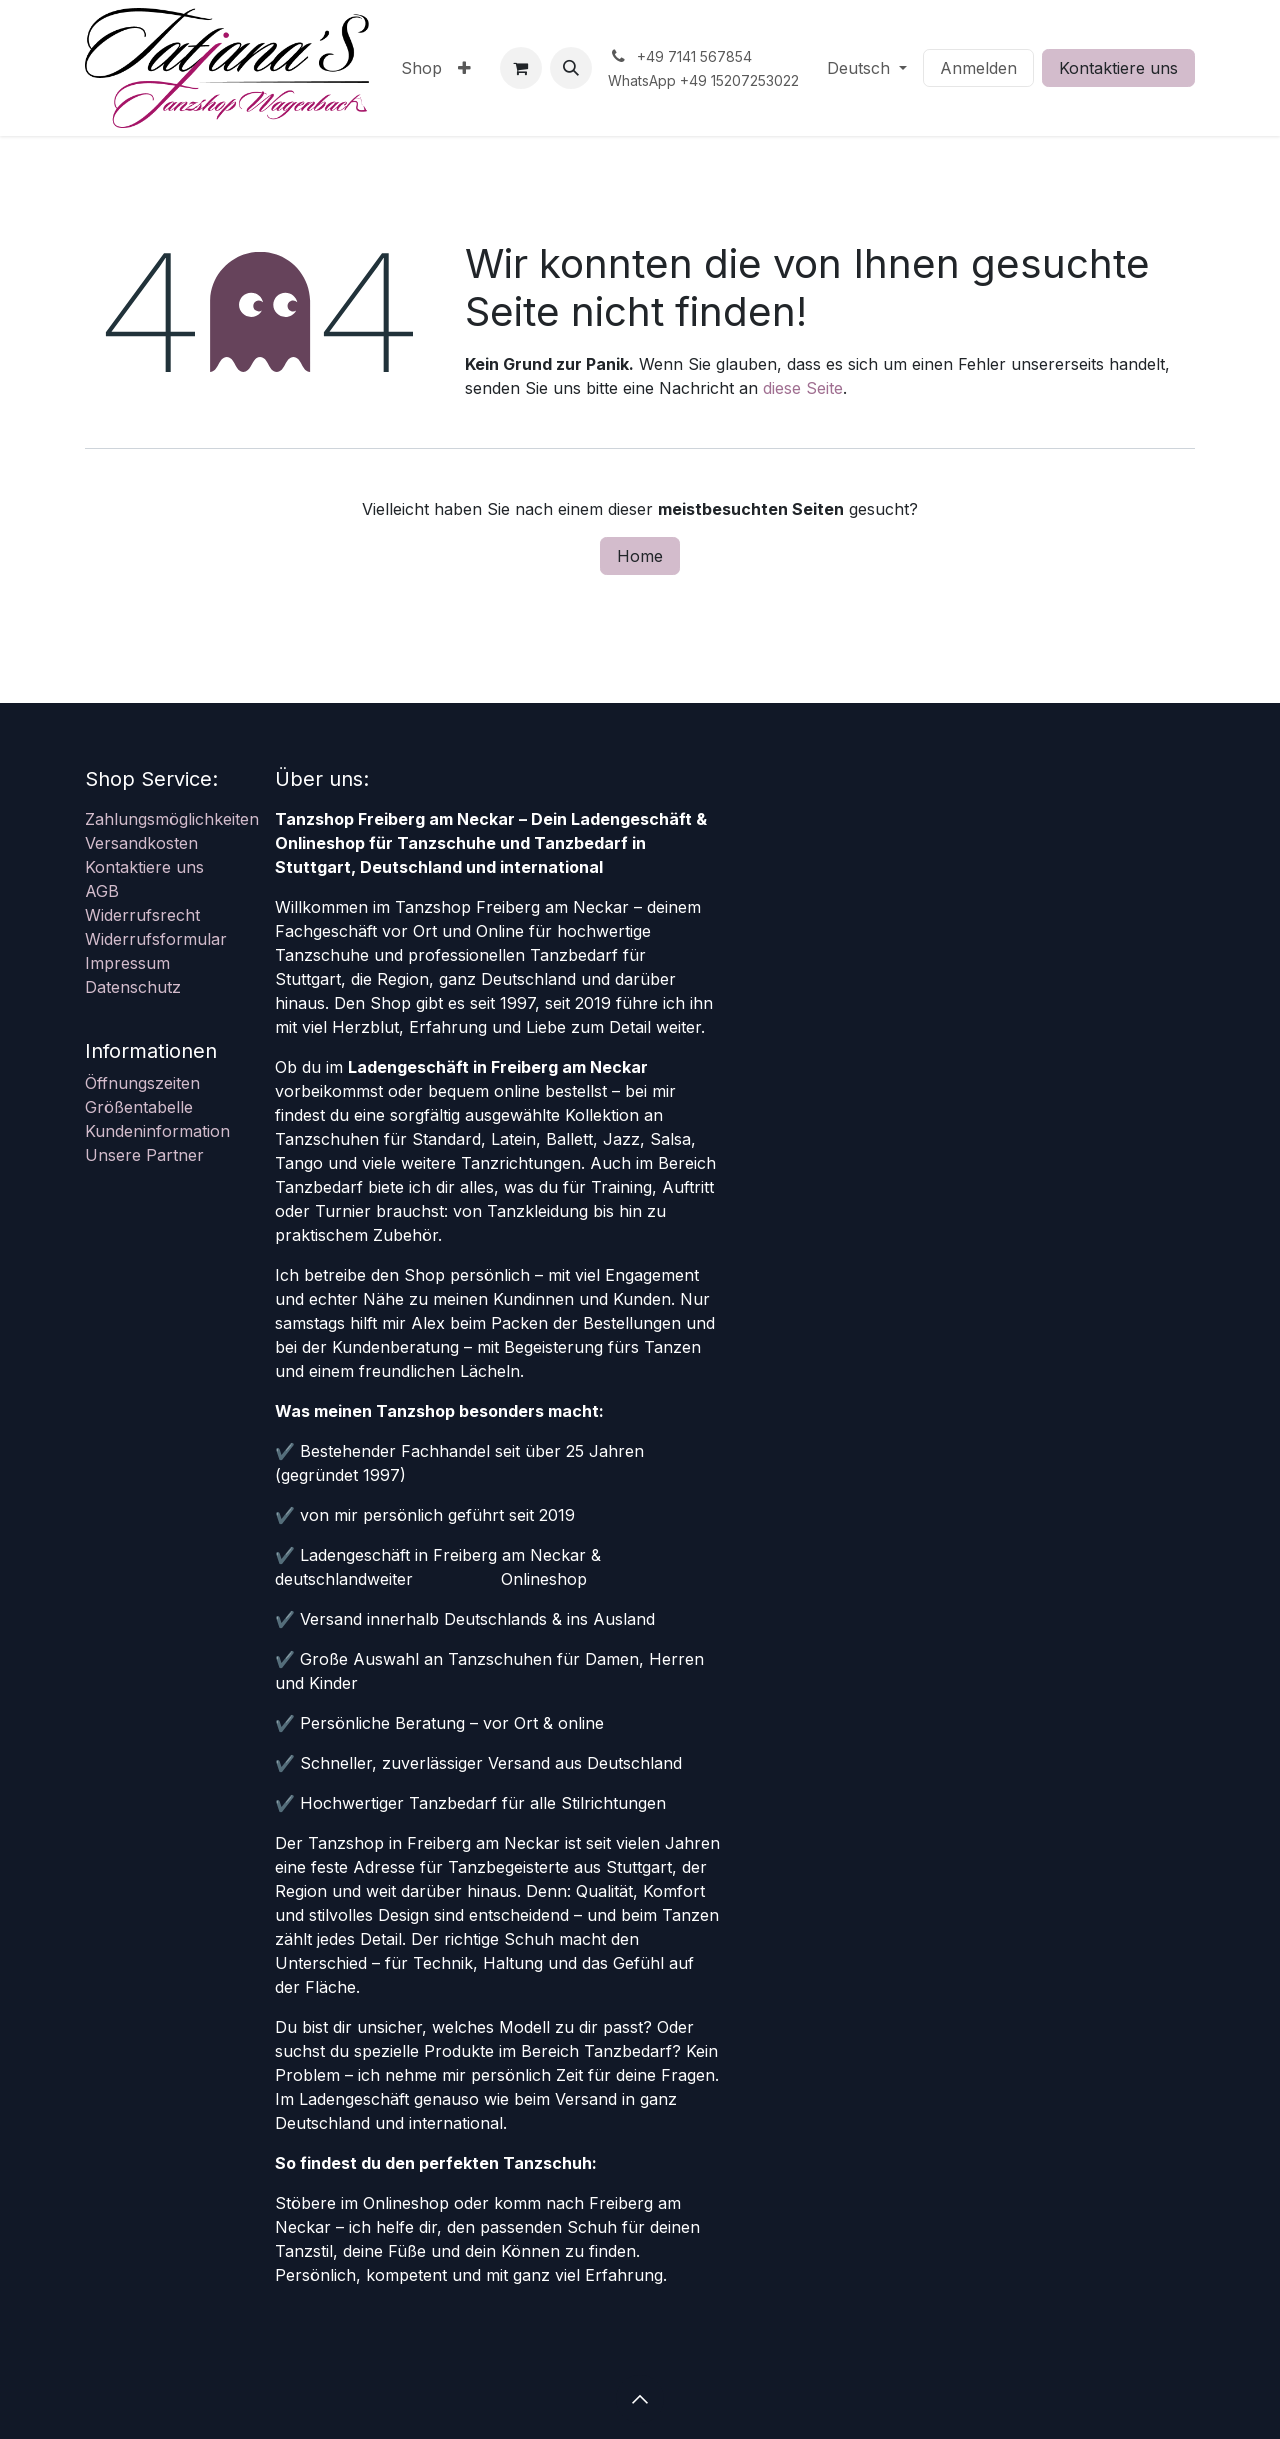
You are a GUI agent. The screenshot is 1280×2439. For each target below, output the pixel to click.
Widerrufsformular (156, 939)
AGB (102, 891)
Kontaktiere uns (1118, 68)
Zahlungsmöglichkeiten (172, 819)
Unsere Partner (144, 1155)
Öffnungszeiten (142, 1083)
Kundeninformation (157, 1131)
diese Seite (803, 388)
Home (640, 556)
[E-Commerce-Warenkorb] (521, 68)
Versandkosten (141, 843)
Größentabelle (139, 1107)
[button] (571, 68)
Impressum (127, 963)
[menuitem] (421, 68)
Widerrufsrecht (142, 915)
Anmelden (978, 68)
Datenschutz (133, 987)
